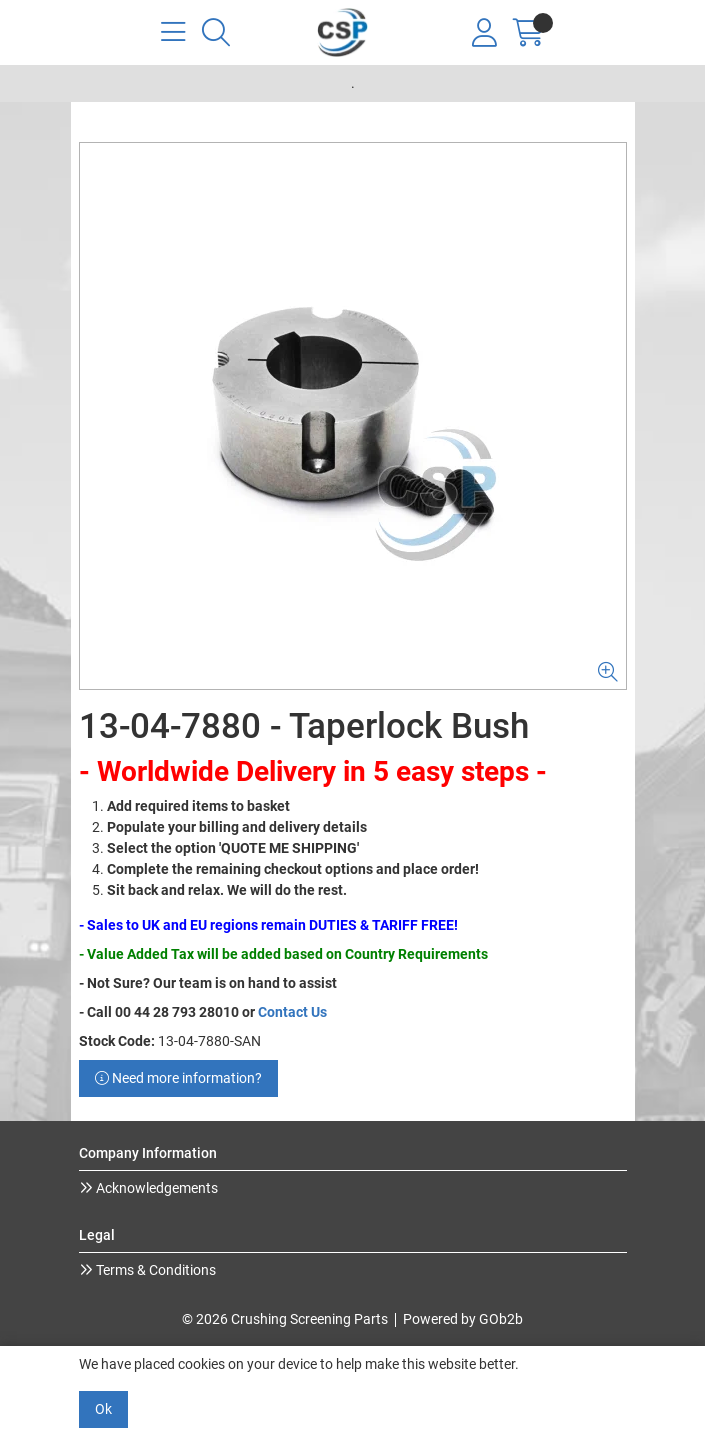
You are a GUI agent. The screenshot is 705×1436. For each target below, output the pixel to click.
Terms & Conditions (154, 1270)
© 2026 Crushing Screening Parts (285, 1319)
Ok (103, 1409)
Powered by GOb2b (463, 1319)
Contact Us (292, 1012)
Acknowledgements (155, 1188)
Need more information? (178, 1078)
